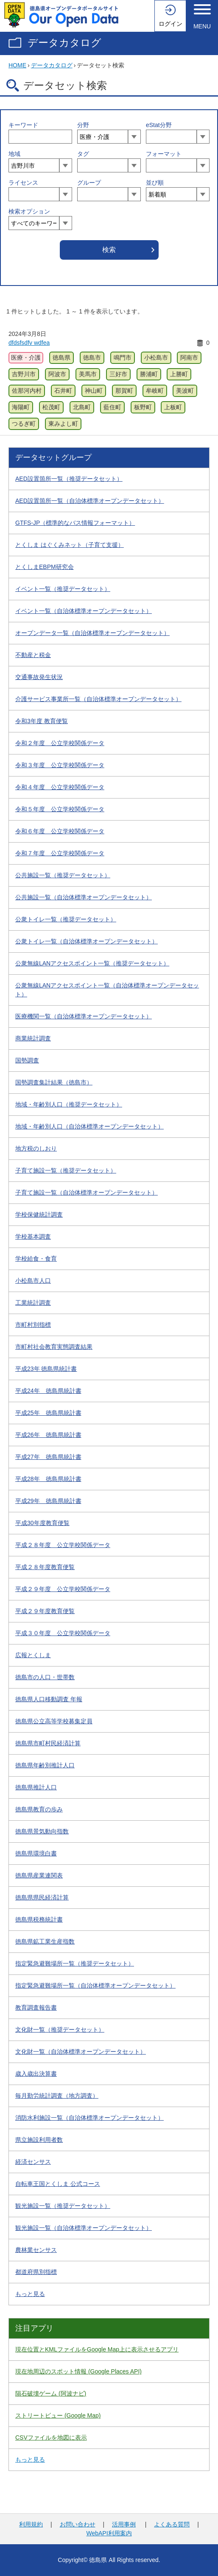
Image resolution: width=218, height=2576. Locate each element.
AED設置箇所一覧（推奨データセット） (69, 478)
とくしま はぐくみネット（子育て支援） (69, 544)
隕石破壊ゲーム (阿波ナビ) (50, 2393)
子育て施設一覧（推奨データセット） (65, 1170)
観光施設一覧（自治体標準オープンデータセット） (83, 2227)
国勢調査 (27, 1060)
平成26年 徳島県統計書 (48, 1434)
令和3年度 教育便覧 (41, 721)
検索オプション (29, 211)
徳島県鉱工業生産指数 (45, 1941)
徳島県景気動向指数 (42, 1831)
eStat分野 (159, 125)
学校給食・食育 (36, 1258)
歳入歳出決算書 (36, 2073)
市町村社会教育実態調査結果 (53, 1346)
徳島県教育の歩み (39, 1809)
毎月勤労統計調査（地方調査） (56, 2095)
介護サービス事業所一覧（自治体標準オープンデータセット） (98, 699)
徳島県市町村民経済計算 (48, 1743)
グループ (89, 182)
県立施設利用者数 (39, 2139)
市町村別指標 (33, 1324)
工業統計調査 (33, 1302)
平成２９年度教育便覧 (45, 1611)
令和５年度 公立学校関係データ (59, 809)
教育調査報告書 (36, 2007)
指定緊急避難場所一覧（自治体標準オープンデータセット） (95, 1985)
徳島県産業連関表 (39, 1875)
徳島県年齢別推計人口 (45, 1765)
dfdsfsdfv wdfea (29, 342)
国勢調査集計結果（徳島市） (53, 1082)
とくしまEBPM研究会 (44, 566)
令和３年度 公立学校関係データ (59, 765)
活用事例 (124, 2524)
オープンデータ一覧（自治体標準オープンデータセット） (92, 632)
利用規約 (31, 2524)
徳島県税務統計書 (39, 1919)
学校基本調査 (33, 1236)
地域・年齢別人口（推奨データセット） (68, 1104)
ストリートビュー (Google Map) (58, 2415)
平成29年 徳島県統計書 (48, 1500)
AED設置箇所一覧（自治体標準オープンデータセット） (89, 500)
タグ (83, 153)
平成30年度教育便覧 (42, 1523)
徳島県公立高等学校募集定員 (53, 1721)
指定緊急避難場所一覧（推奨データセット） (74, 1963)
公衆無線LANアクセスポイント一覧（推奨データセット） (92, 963)
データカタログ (64, 42)
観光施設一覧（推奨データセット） (62, 2205)
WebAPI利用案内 (108, 2533)
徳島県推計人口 (36, 1787)
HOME (17, 65)
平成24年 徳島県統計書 (48, 1390)
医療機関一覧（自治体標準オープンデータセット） (83, 1016)
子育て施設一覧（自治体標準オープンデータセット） (86, 1192)
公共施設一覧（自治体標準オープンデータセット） (83, 897)
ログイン (170, 23)
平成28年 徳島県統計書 (48, 1478)
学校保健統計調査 (39, 1214)
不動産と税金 (33, 655)
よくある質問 (172, 2524)
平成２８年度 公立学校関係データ (62, 1545)
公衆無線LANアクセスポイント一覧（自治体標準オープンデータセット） (107, 990)
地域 (14, 153)
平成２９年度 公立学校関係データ (62, 1589)
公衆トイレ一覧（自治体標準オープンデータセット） (86, 941)
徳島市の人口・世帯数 (45, 1677)
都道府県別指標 (36, 2271)
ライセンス (23, 182)
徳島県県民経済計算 (42, 1897)
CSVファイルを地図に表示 (51, 2437)
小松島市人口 (33, 1280)
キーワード (23, 125)
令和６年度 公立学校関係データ (59, 831)
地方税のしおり (36, 1148)
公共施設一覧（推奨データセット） (62, 875)
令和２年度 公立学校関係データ (59, 743)
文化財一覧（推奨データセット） (59, 2029)
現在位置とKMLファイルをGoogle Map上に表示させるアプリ (97, 2349)
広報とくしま (33, 1655)
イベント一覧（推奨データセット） (62, 588)
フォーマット (164, 153)
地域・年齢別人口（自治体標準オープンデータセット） (89, 1126)
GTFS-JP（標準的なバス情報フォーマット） (75, 522)
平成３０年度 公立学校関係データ (62, 1633)
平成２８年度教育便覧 (45, 1567)
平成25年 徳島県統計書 (48, 1412)
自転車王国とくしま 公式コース (57, 2183)
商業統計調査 (33, 1038)
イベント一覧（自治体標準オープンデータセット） (83, 610)
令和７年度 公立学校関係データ (59, 853)
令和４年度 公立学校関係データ (59, 787)
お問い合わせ (77, 2524)
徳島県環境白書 (36, 1853)
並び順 (155, 182)
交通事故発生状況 (39, 677)
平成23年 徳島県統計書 (46, 1368)
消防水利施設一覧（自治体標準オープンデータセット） (89, 2117)
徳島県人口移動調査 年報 (48, 1699)
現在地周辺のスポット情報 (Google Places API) (78, 2371)
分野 (83, 125)
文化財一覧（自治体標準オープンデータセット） (80, 2051)
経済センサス (33, 2161)
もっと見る (30, 2293)
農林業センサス (36, 2249)
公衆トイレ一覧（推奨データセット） (65, 919)
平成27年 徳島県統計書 (48, 1456)
